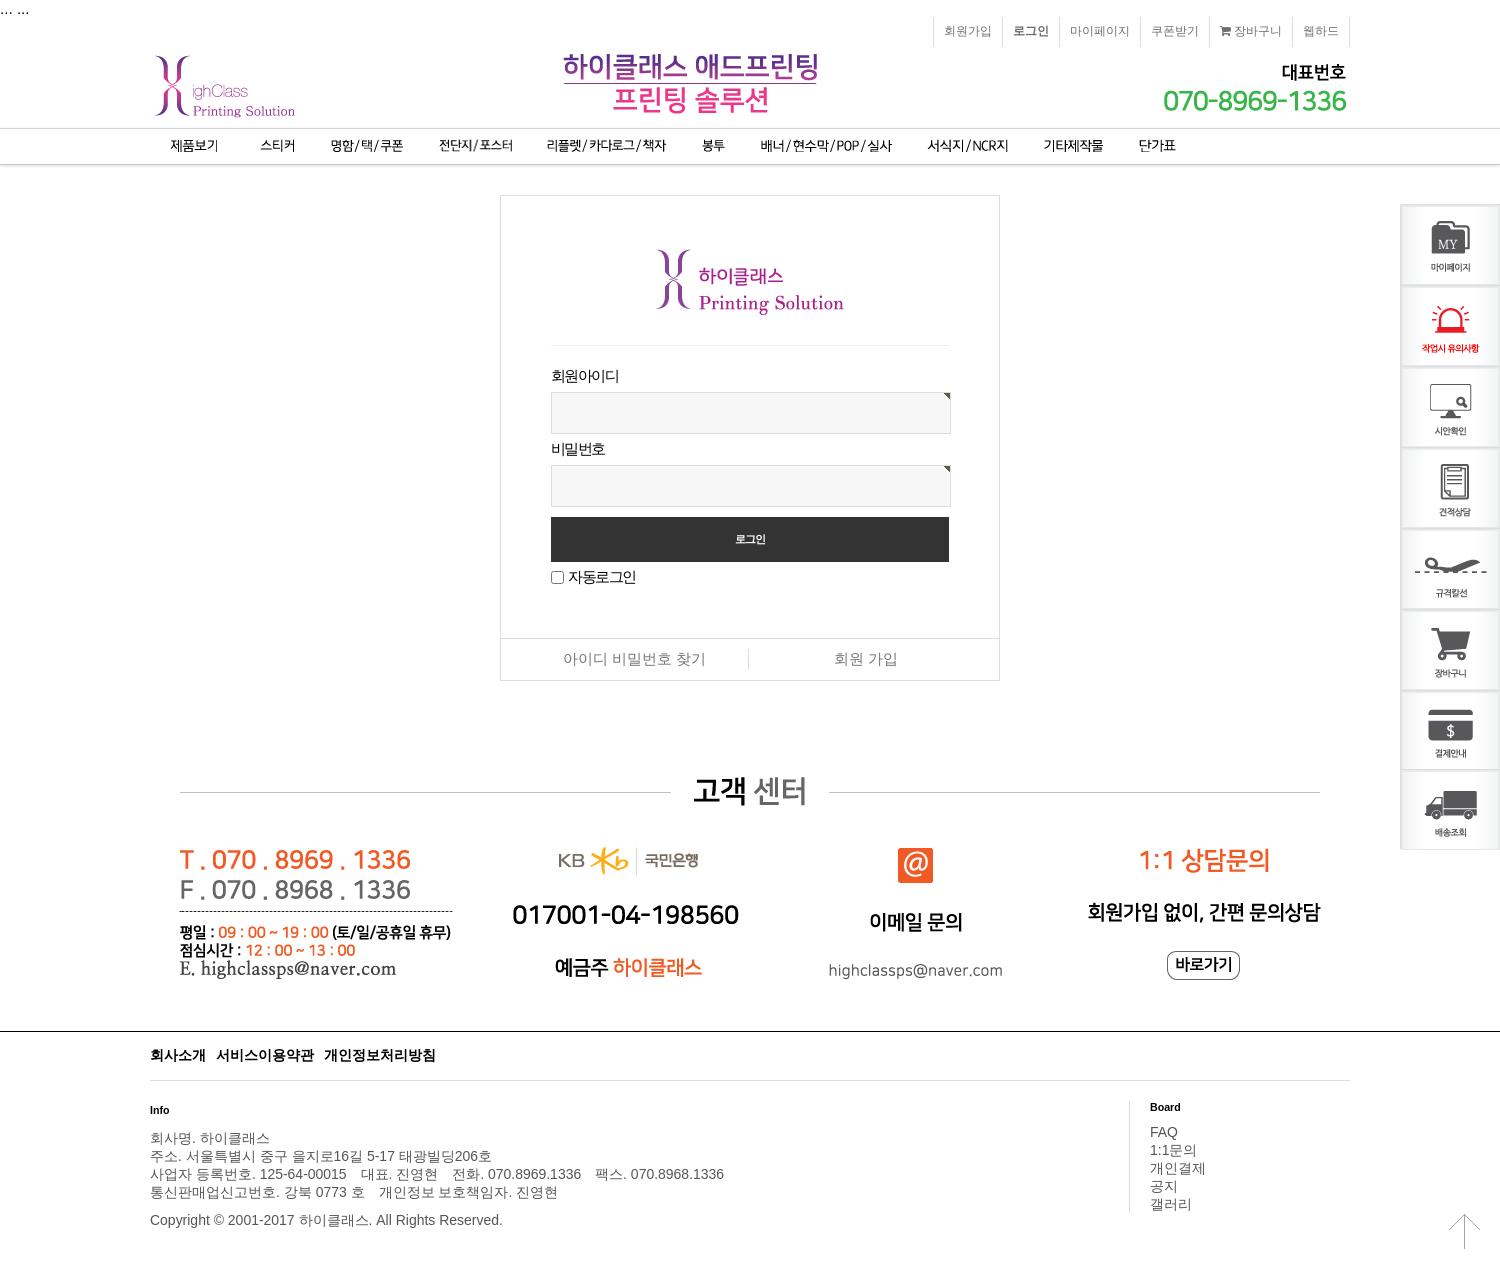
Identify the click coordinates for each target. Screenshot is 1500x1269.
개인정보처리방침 (380, 1055)
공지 (1164, 1186)
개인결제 (1178, 1168)
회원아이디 (584, 375)
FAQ (1164, 1132)
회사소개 (178, 1055)
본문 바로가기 (0, 0)
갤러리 (1171, 1204)
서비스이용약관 (265, 1055)
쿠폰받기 (1175, 31)
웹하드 (1321, 31)
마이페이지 (1100, 31)
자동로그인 (601, 576)
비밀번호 (578, 448)
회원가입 (968, 31)
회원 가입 (866, 658)
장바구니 (1251, 31)
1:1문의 (1173, 1150)
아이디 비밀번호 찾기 (634, 658)
